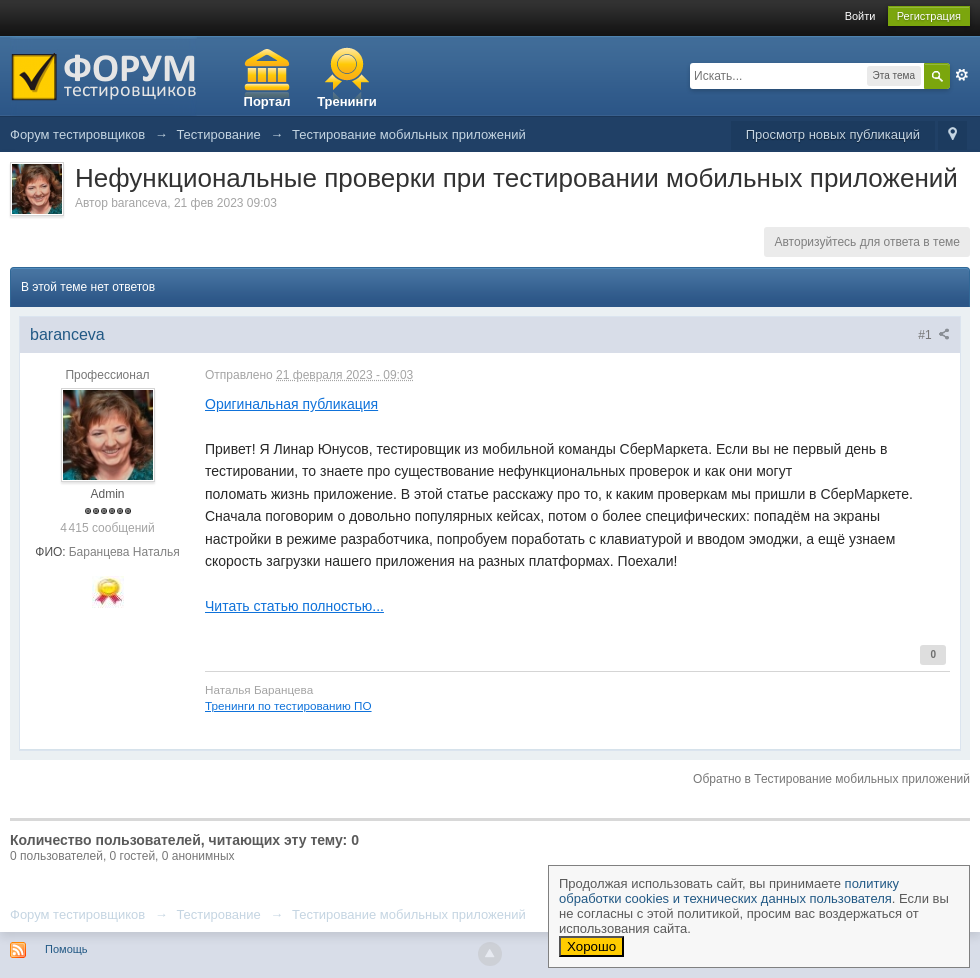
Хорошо (591, 946)
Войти (860, 16)
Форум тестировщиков (77, 914)
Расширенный (962, 75)
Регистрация (929, 16)
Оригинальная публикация (291, 404)
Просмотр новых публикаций (833, 134)
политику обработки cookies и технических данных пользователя (729, 891)
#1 (934, 335)
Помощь (66, 949)
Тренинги (347, 101)
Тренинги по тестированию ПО (288, 705)
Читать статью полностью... (294, 606)
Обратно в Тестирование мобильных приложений (831, 779)
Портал (267, 101)
